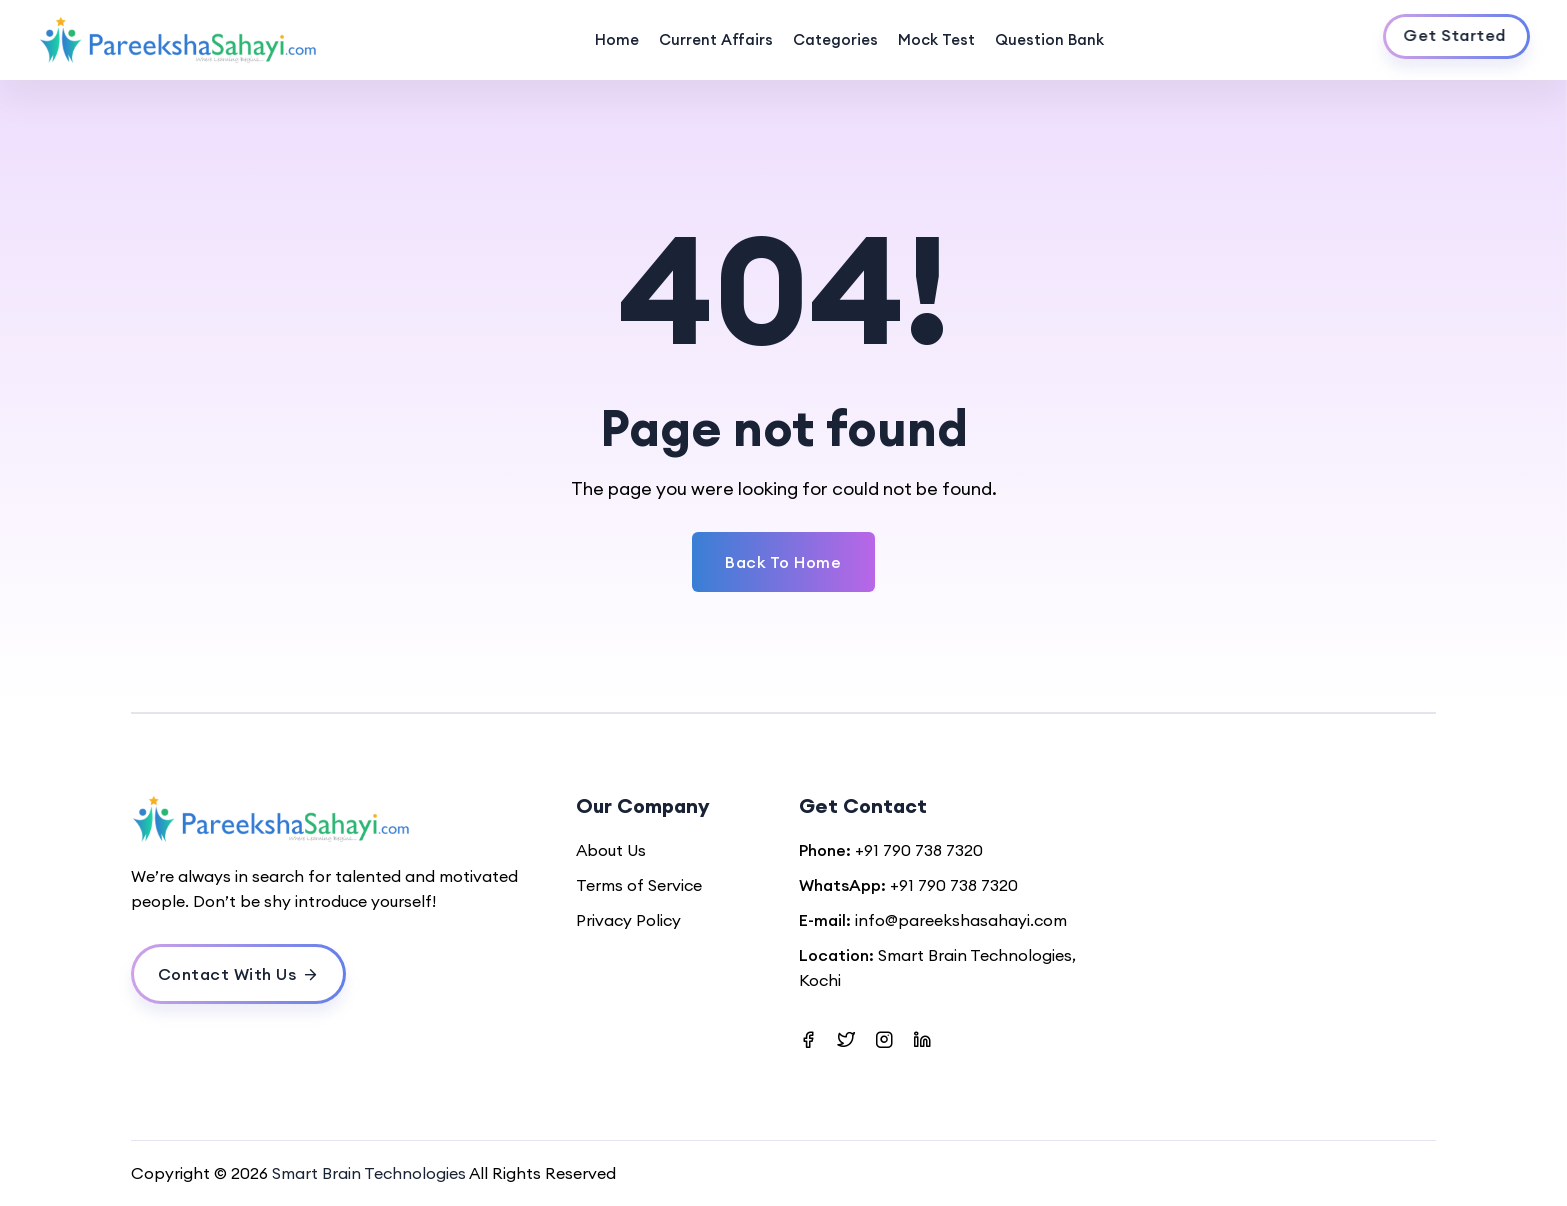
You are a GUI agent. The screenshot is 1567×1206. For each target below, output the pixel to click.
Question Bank (1049, 39)
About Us (611, 850)
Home (617, 39)
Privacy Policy (628, 920)
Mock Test (936, 39)
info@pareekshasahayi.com (961, 920)
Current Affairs (716, 39)
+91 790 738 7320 (919, 850)
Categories (835, 39)
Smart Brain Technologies (369, 1173)
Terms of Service (639, 885)
